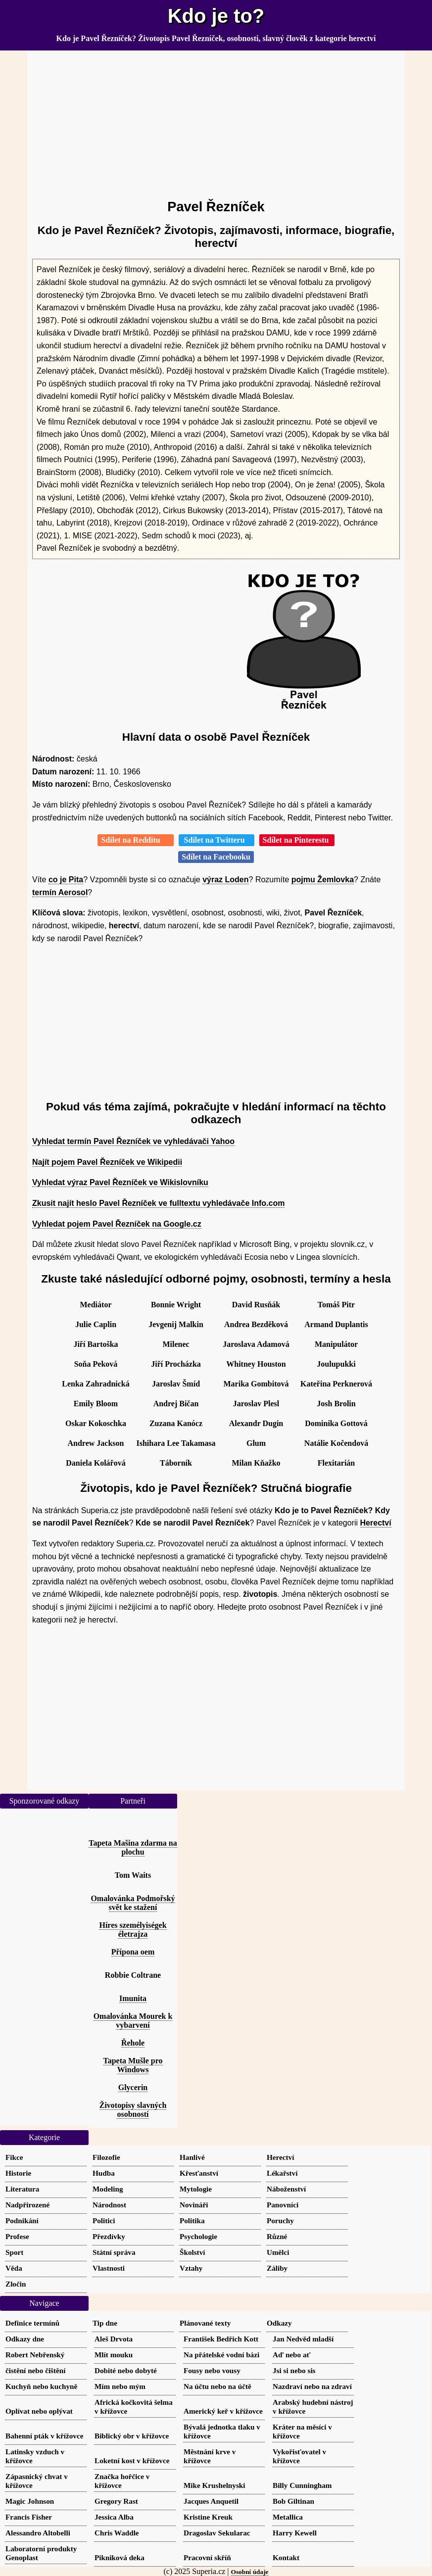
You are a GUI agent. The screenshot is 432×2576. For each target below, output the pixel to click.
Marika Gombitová (256, 1384)
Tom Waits (133, 1875)
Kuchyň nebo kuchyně (41, 2386)
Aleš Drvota (114, 2339)
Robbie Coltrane (133, 1975)
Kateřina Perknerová (336, 1384)
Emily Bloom (96, 1403)
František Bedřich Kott (221, 2339)
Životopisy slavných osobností (133, 2109)
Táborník (176, 1463)
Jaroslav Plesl (256, 1403)
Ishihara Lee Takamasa (175, 1443)
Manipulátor (336, 1344)
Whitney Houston (256, 1364)
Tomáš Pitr (336, 1304)
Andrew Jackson (95, 1443)
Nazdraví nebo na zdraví (312, 2386)
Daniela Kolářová (95, 1463)
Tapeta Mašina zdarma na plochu (133, 1847)
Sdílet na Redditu (135, 840)
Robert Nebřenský (34, 2354)
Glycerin (133, 2087)
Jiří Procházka (176, 1364)
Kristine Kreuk (208, 2517)
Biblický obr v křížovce (132, 2436)
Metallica (288, 2517)
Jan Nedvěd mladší (303, 2339)
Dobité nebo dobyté (126, 2370)
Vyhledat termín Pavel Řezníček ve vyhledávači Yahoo (133, 1141)
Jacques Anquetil (211, 2501)
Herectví (375, 1523)
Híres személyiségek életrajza (132, 1929)
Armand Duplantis (336, 1324)
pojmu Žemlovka (322, 879)
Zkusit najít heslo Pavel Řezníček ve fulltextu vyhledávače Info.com (158, 1203)
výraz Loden (225, 879)
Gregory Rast (116, 2501)
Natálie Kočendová (336, 1443)
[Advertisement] (216, 120)
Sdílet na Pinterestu (297, 840)
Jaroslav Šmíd (176, 1384)
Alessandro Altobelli (37, 2532)
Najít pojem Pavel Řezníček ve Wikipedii (107, 1162)
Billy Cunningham (302, 2485)
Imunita (132, 1998)
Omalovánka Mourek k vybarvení (133, 2020)
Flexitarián (336, 1463)
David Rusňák (256, 1304)
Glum (256, 1443)
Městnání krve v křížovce (210, 2456)
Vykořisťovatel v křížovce (299, 2456)
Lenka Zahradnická (95, 1384)
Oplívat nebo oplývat (39, 2411)
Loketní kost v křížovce (132, 2460)
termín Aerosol (60, 892)
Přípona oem (133, 1952)
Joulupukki (336, 1364)
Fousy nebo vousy (212, 2370)
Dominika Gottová (336, 1423)
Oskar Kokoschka (95, 1423)
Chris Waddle (117, 2532)
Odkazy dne (24, 2339)
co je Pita (65, 879)
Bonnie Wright (176, 1304)
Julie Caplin (95, 1324)
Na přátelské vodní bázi (221, 2354)
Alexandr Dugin (256, 1423)
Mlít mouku (114, 2354)
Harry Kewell (295, 2532)
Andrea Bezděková (256, 1324)
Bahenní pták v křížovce (44, 2436)
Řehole (132, 2043)
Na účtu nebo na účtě (217, 2386)
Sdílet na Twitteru (216, 840)
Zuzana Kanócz (175, 1423)
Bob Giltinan (293, 2501)
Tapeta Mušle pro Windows (132, 2065)
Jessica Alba (114, 2517)
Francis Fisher (28, 2517)
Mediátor (96, 1304)
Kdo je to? (216, 16)
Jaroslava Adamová (256, 1344)
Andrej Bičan (176, 1403)
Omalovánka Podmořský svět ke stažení (133, 1902)
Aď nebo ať (291, 2354)
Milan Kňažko (256, 1463)
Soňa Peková (96, 1364)
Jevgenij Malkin (175, 1324)
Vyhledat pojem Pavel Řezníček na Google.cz (116, 1224)
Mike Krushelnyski (214, 2485)
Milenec (175, 1344)
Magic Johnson (29, 2501)
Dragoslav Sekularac (217, 2532)
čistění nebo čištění (35, 2370)
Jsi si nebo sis (294, 2370)
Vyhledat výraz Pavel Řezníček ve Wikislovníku (120, 1182)
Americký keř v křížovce (223, 2411)
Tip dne (105, 2323)
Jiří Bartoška (95, 1344)
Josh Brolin (336, 1403)
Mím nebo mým (120, 2386)
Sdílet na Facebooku (216, 857)
